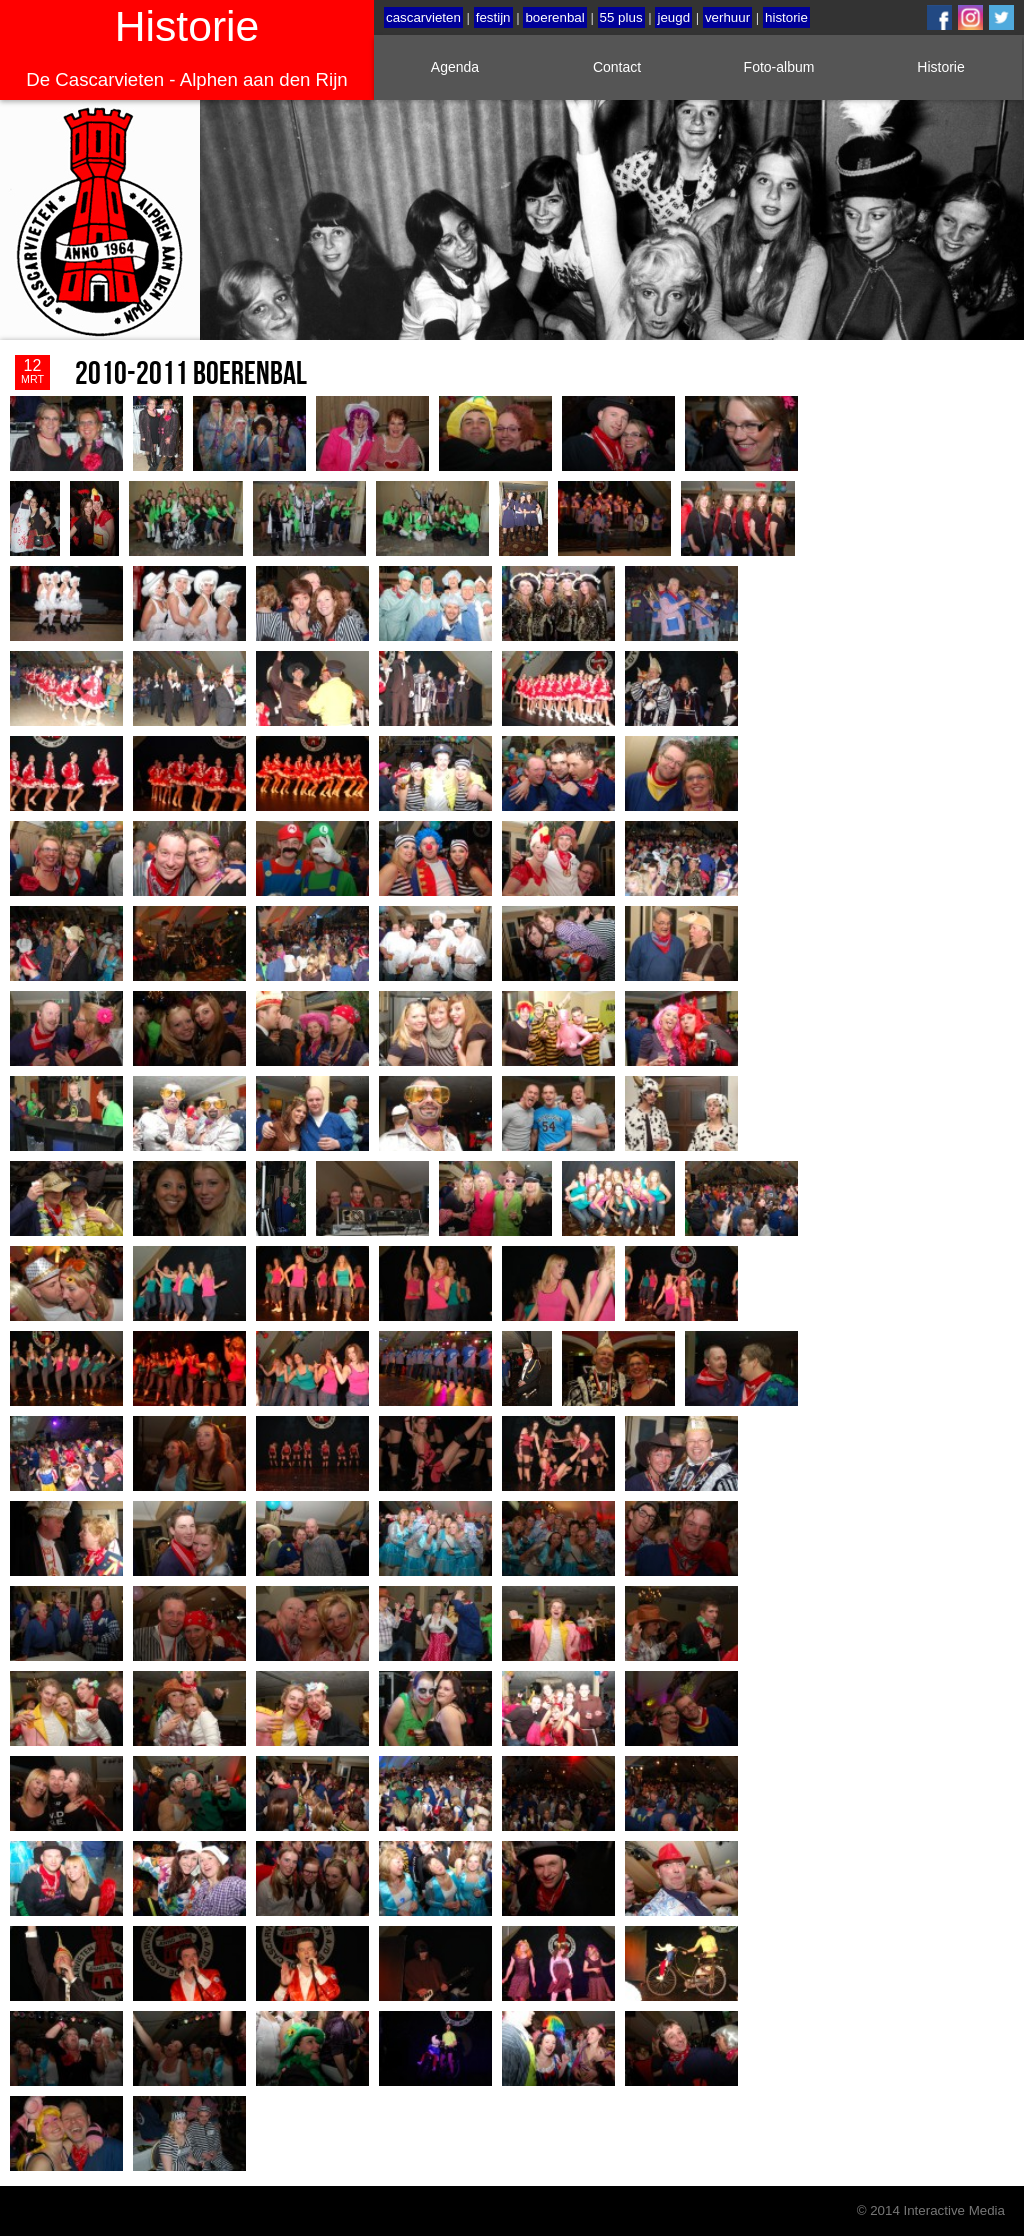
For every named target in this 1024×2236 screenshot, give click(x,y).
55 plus (621, 17)
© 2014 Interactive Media (931, 2210)
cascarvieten (423, 17)
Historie (940, 67)
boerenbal (554, 17)
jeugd (673, 17)
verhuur (727, 17)
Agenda (455, 67)
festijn (493, 17)
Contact (617, 67)
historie (786, 17)
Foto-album (779, 67)
